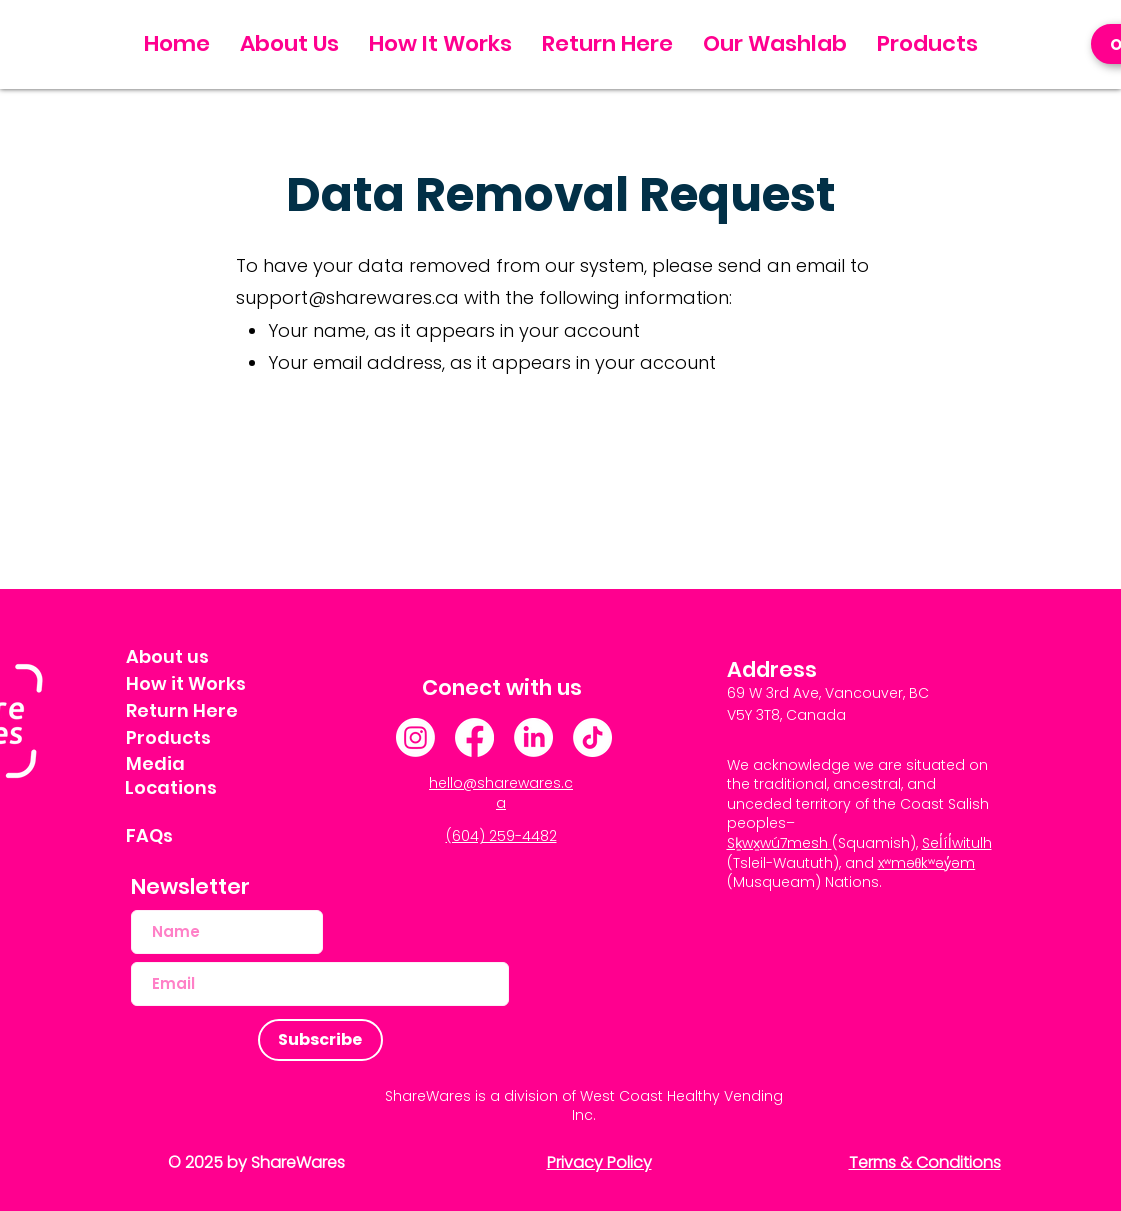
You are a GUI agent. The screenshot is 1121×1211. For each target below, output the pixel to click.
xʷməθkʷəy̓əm (927, 863)
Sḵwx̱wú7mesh (777, 843)
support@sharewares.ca (347, 297)
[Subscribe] (320, 1040)
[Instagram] (415, 737)
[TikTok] (592, 737)
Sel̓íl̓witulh (957, 843)
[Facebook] (474, 737)
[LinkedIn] (533, 737)
